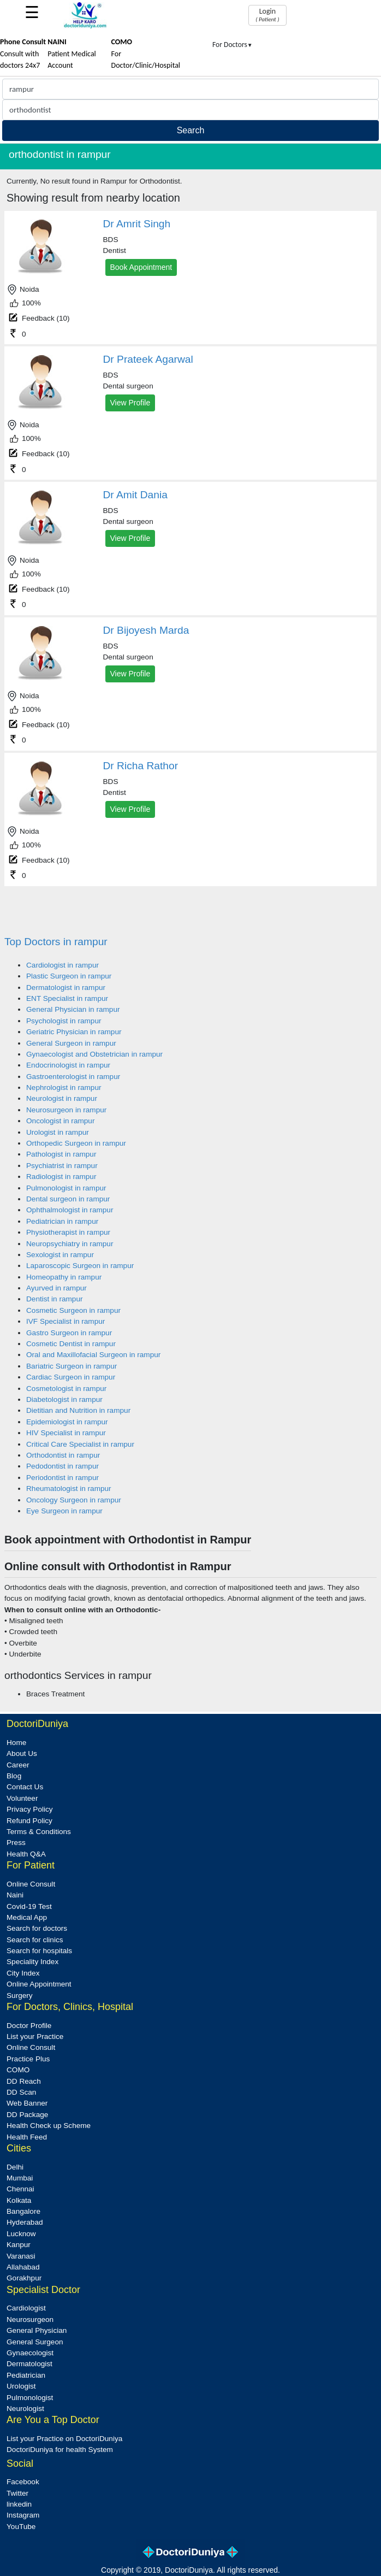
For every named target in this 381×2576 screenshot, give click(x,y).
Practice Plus (28, 2059)
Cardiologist (26, 2308)
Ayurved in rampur (56, 1288)
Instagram (23, 2515)
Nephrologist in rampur (64, 1087)
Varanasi (21, 2256)
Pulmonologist (30, 2398)
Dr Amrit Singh (137, 223)
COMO (18, 2070)
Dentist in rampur (54, 1299)
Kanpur (19, 2245)
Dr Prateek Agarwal (148, 359)
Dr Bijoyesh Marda (146, 630)
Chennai (20, 2189)
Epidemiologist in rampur (67, 1422)
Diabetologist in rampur (64, 1399)
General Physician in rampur (73, 1009)
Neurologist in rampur (61, 1098)
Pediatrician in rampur (62, 1221)
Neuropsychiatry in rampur (69, 1244)
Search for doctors (37, 1928)
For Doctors (232, 44)
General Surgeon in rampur (71, 1043)
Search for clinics (35, 1940)
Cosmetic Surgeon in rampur (73, 1310)
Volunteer (22, 1798)
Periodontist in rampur (62, 1477)
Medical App (27, 1917)
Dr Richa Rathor (140, 765)
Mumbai (20, 2178)
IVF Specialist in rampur (65, 1321)
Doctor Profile (29, 2025)
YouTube (21, 2526)
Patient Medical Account (71, 53)
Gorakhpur (24, 2278)
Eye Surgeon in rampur (64, 1511)
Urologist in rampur (57, 1132)
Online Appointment (39, 1984)
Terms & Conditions (39, 1832)
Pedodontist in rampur (62, 1466)
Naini (15, 1895)
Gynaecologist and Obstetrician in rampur (94, 1054)
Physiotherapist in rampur (68, 1232)
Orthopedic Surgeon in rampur (76, 1143)
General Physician (37, 2330)
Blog (14, 1776)
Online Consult (31, 1884)
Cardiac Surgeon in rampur (70, 1377)
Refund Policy (29, 1821)
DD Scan (21, 2092)
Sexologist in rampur (60, 1255)
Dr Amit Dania (135, 494)
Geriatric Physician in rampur (74, 1032)
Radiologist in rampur (61, 1176)
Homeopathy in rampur (64, 1277)
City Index (23, 1973)
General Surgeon (35, 2342)
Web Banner (27, 2103)
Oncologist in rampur (60, 1121)
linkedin (19, 2504)
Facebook (23, 2482)
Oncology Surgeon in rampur (73, 1500)
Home (16, 1742)
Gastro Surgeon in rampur (69, 1333)
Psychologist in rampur (64, 1021)
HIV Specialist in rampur (66, 1433)
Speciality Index (32, 1962)
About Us (22, 1753)
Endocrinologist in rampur (68, 1065)
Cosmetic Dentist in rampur (71, 1344)
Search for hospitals (39, 1951)
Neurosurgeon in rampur (66, 1110)
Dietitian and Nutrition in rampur (78, 1410)
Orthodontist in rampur (63, 1455)
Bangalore (23, 2211)
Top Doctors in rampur (56, 941)
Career (18, 1765)
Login (267, 15)
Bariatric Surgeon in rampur (71, 1366)
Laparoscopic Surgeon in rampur (80, 1266)
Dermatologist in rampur (65, 987)
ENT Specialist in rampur (67, 998)
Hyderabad (25, 2222)
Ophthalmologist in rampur (69, 1210)
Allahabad (23, 2267)
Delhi (15, 2167)
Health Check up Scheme (49, 2125)
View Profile (130, 402)
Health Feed (27, 2137)
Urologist (21, 2386)
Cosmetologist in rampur (66, 1388)
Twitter (17, 2493)
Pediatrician (26, 2375)
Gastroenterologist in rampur (73, 1076)
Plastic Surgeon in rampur (68, 976)
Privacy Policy (30, 1809)
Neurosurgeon (30, 2319)
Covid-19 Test (29, 1906)
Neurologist (25, 2408)
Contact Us (25, 1787)
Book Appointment (141, 267)
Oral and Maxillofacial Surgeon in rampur (93, 1355)
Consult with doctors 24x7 (23, 53)
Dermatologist (29, 2364)
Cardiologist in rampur (62, 965)
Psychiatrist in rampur (62, 1166)
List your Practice (35, 2036)
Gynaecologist (30, 2353)
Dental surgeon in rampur (68, 1199)
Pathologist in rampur (61, 1154)
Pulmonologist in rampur (66, 1188)
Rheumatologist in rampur (68, 1488)
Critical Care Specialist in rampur (80, 1444)
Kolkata (19, 2200)
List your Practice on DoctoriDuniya (64, 2438)
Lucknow (21, 2234)
